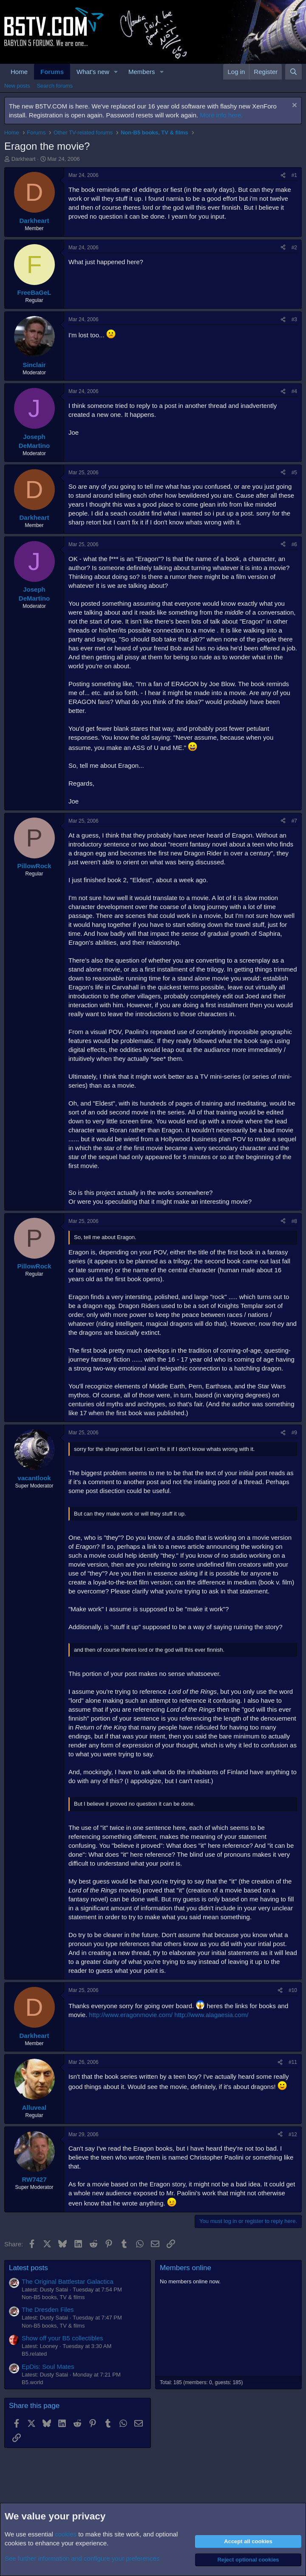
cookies (65, 2534)
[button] (116, 72)
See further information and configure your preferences (82, 2558)
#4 (294, 391)
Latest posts (28, 2268)
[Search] (293, 72)
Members (141, 71)
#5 (294, 473)
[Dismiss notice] (293, 106)
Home (19, 71)
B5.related (34, 2354)
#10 (293, 1990)
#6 (294, 544)
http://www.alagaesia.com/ (211, 2014)
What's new (92, 71)
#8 (294, 1221)
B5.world (32, 2382)
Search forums (55, 86)
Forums (52, 71)
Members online (185, 2268)
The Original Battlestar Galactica (67, 2281)
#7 (294, 821)
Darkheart (23, 159)
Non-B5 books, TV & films (53, 2297)
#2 (294, 248)
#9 (294, 1433)
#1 (294, 175)
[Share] (283, 175)
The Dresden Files (48, 2309)
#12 (293, 2134)
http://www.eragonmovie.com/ (131, 2014)
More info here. (221, 115)
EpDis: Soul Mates (48, 2366)
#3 (294, 319)
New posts (17, 86)
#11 (293, 2062)
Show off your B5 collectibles (62, 2338)
